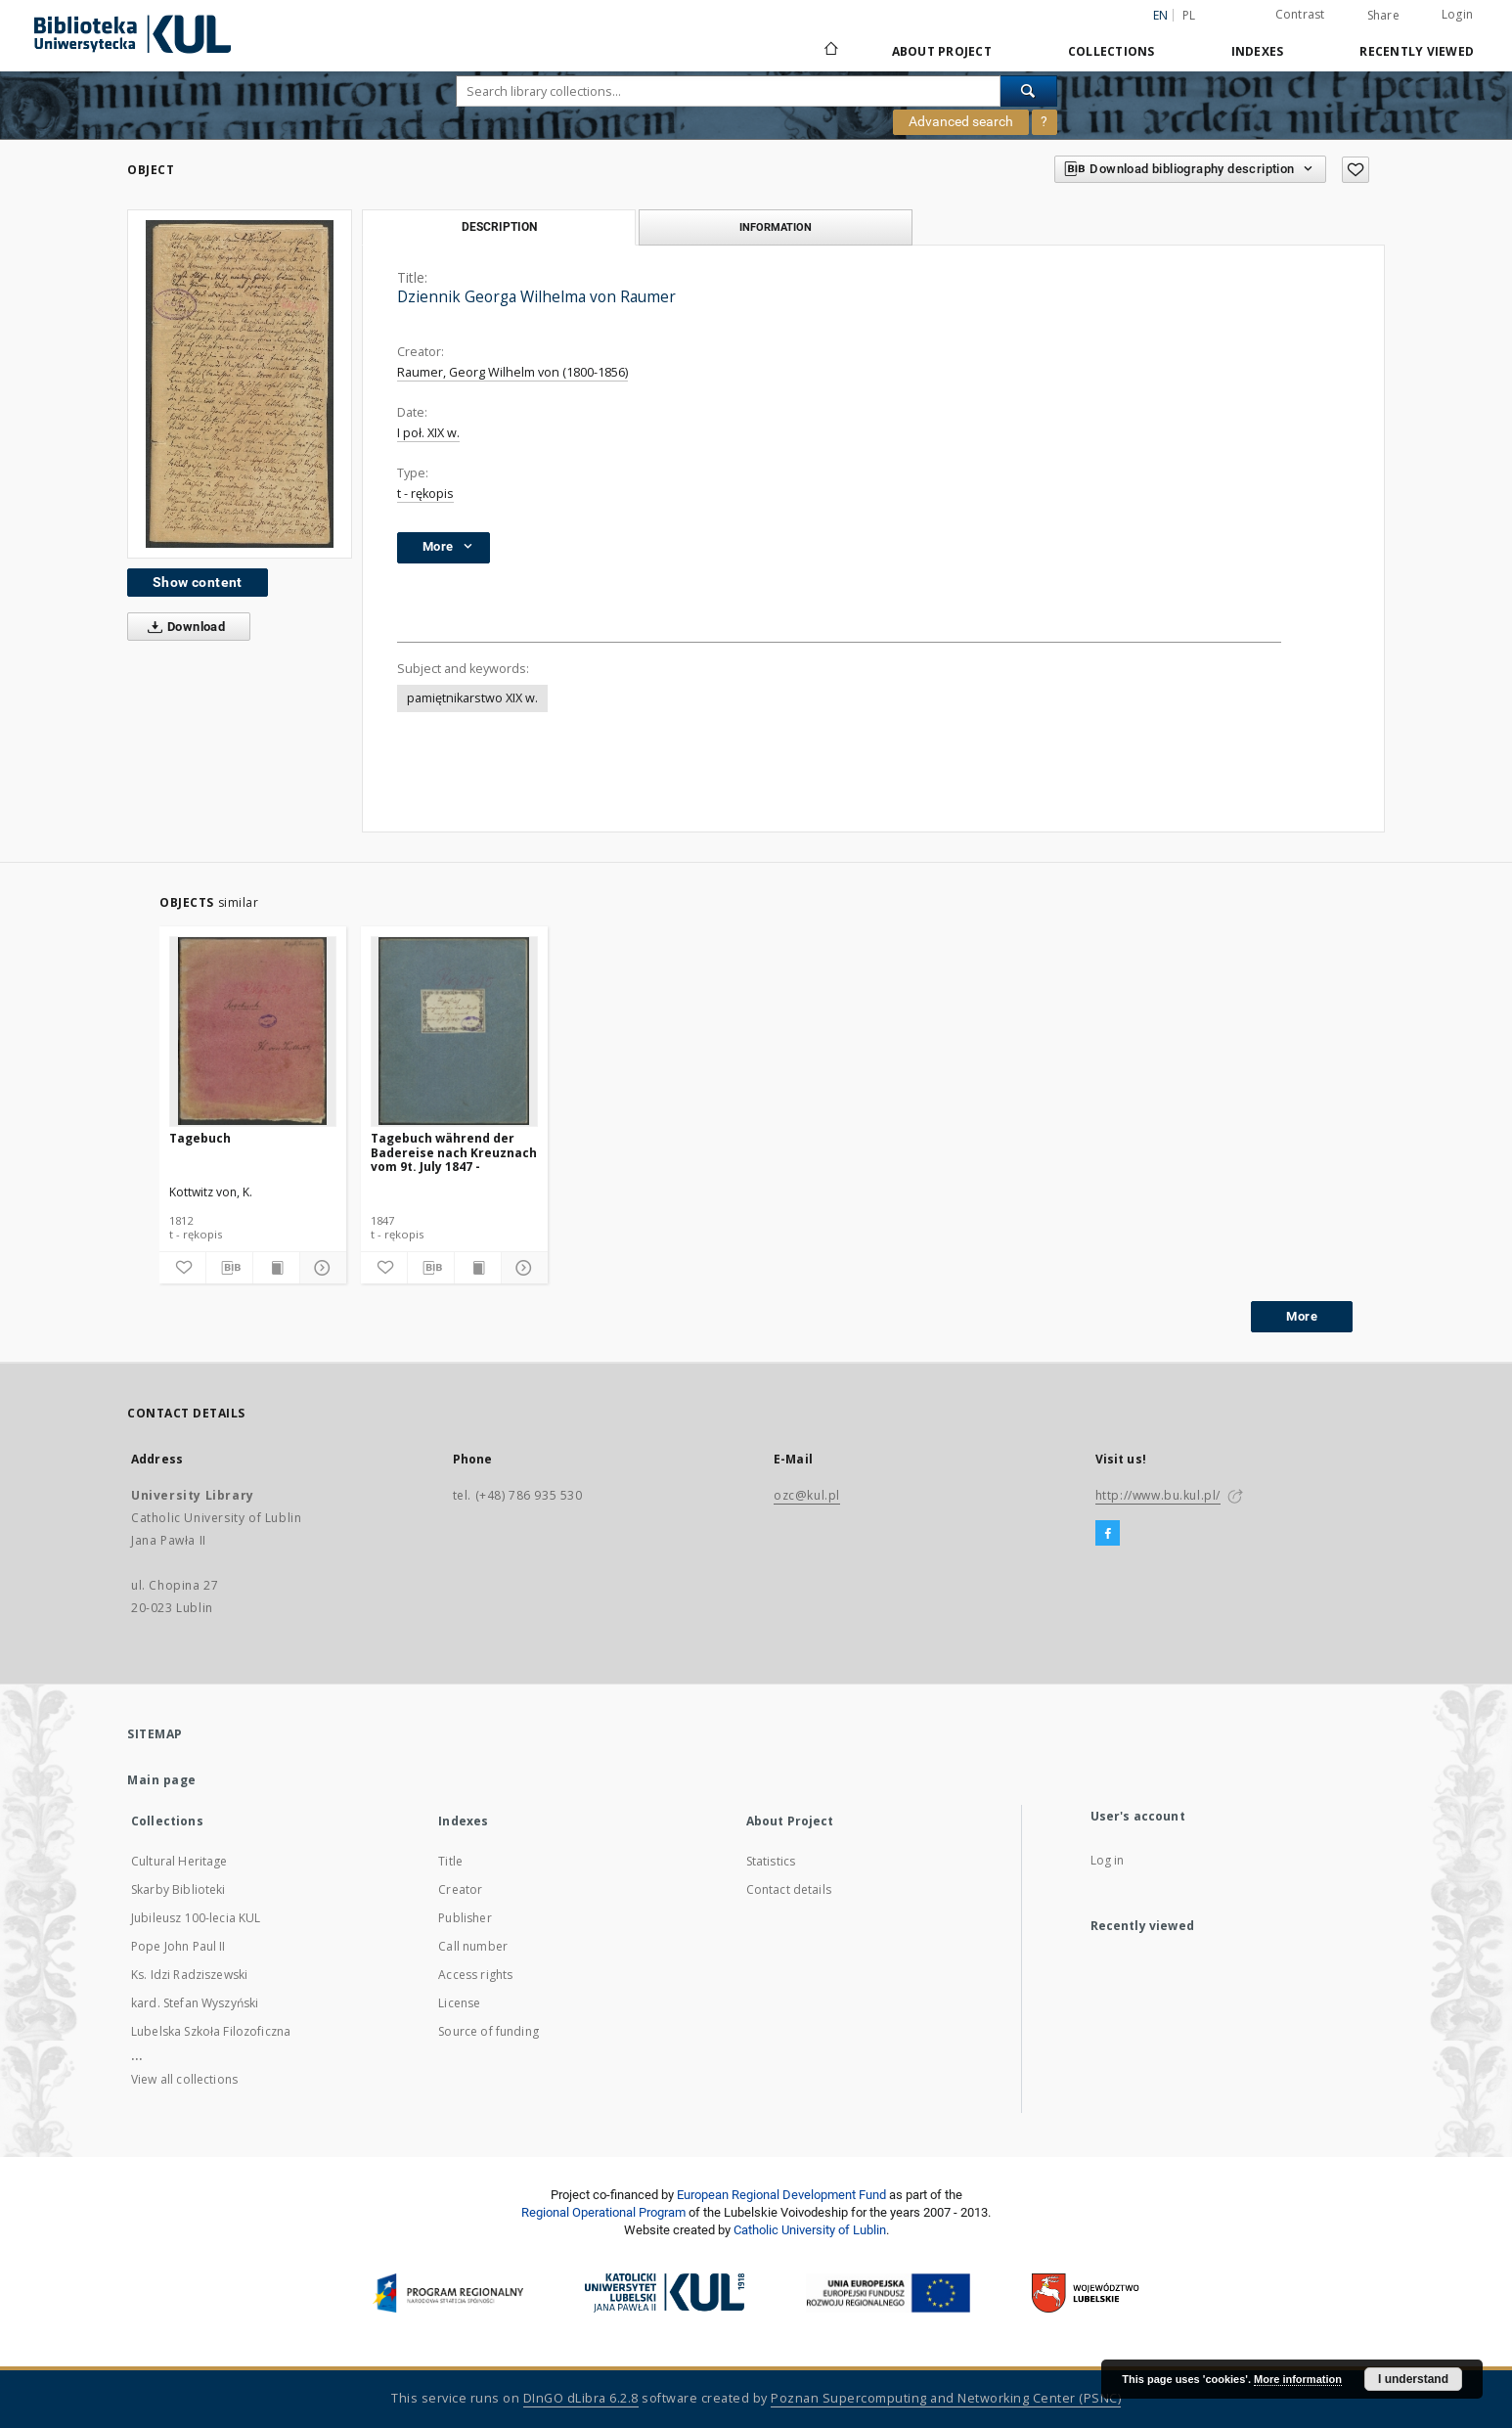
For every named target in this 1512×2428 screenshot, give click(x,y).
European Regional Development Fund (781, 2194)
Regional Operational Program (603, 2212)
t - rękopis (425, 493)
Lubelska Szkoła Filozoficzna (210, 2031)
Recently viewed (1416, 51)
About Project (942, 51)
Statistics (771, 1861)
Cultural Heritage (179, 1861)
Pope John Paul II (178, 1946)
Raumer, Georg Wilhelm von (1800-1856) (512, 372)
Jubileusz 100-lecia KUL (195, 1918)
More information (1298, 2379)
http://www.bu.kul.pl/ (1158, 1495)
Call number (473, 1946)
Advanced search (961, 121)
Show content (198, 582)
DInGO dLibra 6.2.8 (581, 2398)
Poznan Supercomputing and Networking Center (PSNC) (946, 2398)
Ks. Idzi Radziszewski (189, 1974)
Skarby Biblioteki (178, 1889)
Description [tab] (499, 227)
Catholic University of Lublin (810, 2230)
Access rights (475, 1974)
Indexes (1257, 51)
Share (1383, 15)
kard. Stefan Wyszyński (194, 2003)
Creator (460, 1889)
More (1301, 1316)
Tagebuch (200, 1138)
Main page (162, 1780)
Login (1457, 14)
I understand (1413, 2379)
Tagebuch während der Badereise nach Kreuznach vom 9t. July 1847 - (454, 1152)
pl (1189, 15)
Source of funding (488, 2031)
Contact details (788, 1889)
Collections (1111, 51)
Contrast (1300, 14)
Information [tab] (775, 227)
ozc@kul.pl (807, 1495)
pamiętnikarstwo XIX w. (472, 698)
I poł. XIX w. (428, 433)
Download (182, 627)
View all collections (184, 2079)
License (459, 2003)
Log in (1107, 1860)
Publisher (464, 1918)
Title (450, 1861)
